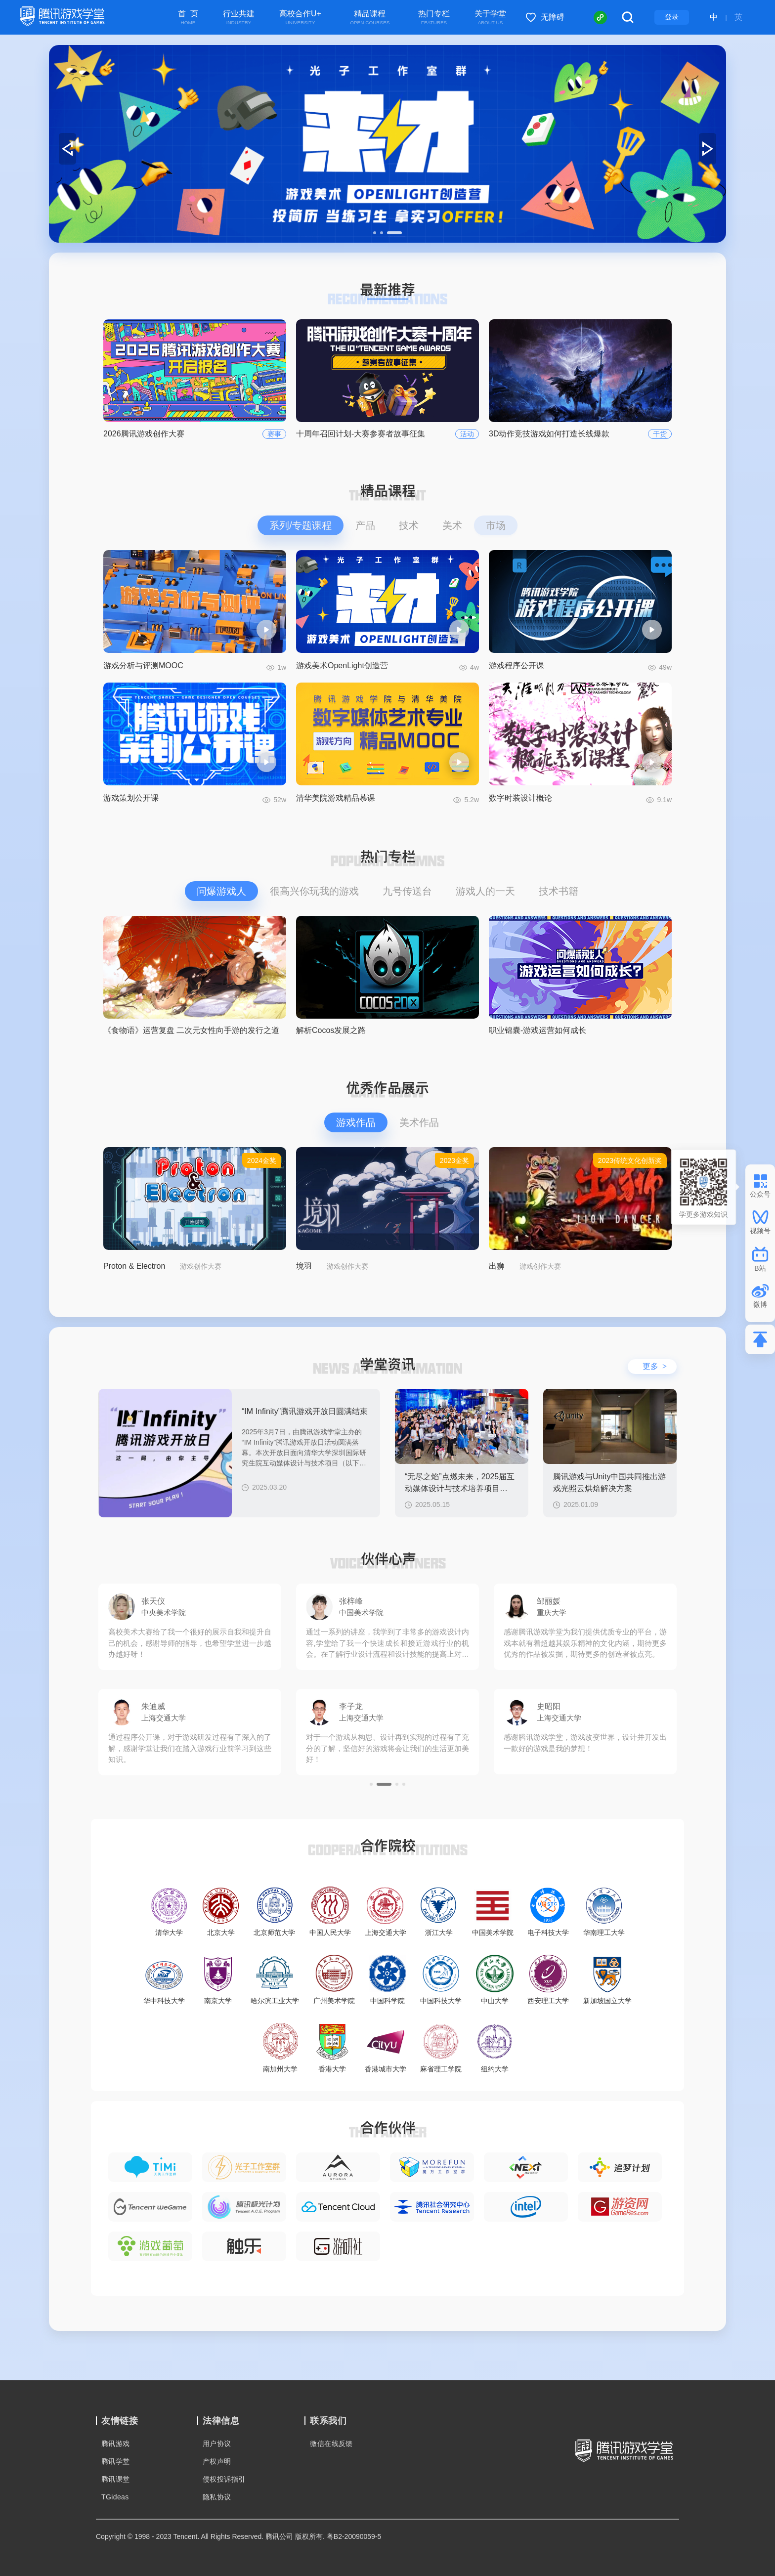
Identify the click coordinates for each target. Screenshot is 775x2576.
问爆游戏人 (221, 891)
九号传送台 (407, 891)
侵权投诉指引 (224, 2479)
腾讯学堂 (115, 2461)
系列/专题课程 (300, 525)
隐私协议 (217, 2497)
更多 (655, 1366)
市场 (496, 525)
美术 (452, 525)
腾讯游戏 (115, 2443)
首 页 (188, 17)
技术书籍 (558, 891)
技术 (409, 525)
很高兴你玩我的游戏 (314, 891)
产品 (365, 525)
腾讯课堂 (115, 2479)
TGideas (115, 2497)
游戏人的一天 (485, 891)
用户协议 (217, 2443)
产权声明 (217, 2461)
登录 (672, 17)
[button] (374, 232)
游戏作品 (356, 1122)
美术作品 (419, 1122)
